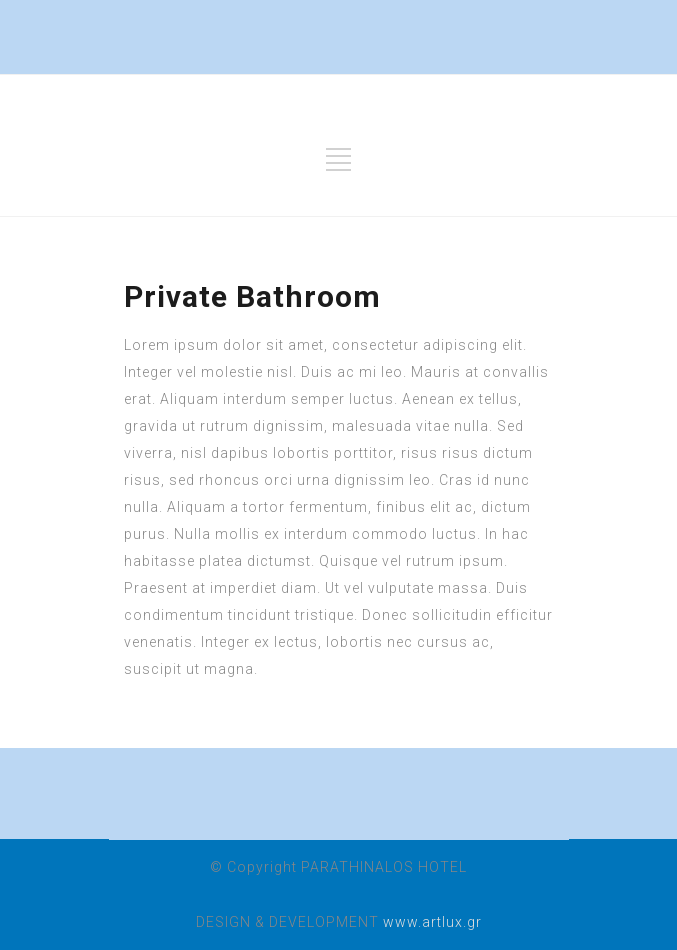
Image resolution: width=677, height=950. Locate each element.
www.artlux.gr (432, 922)
